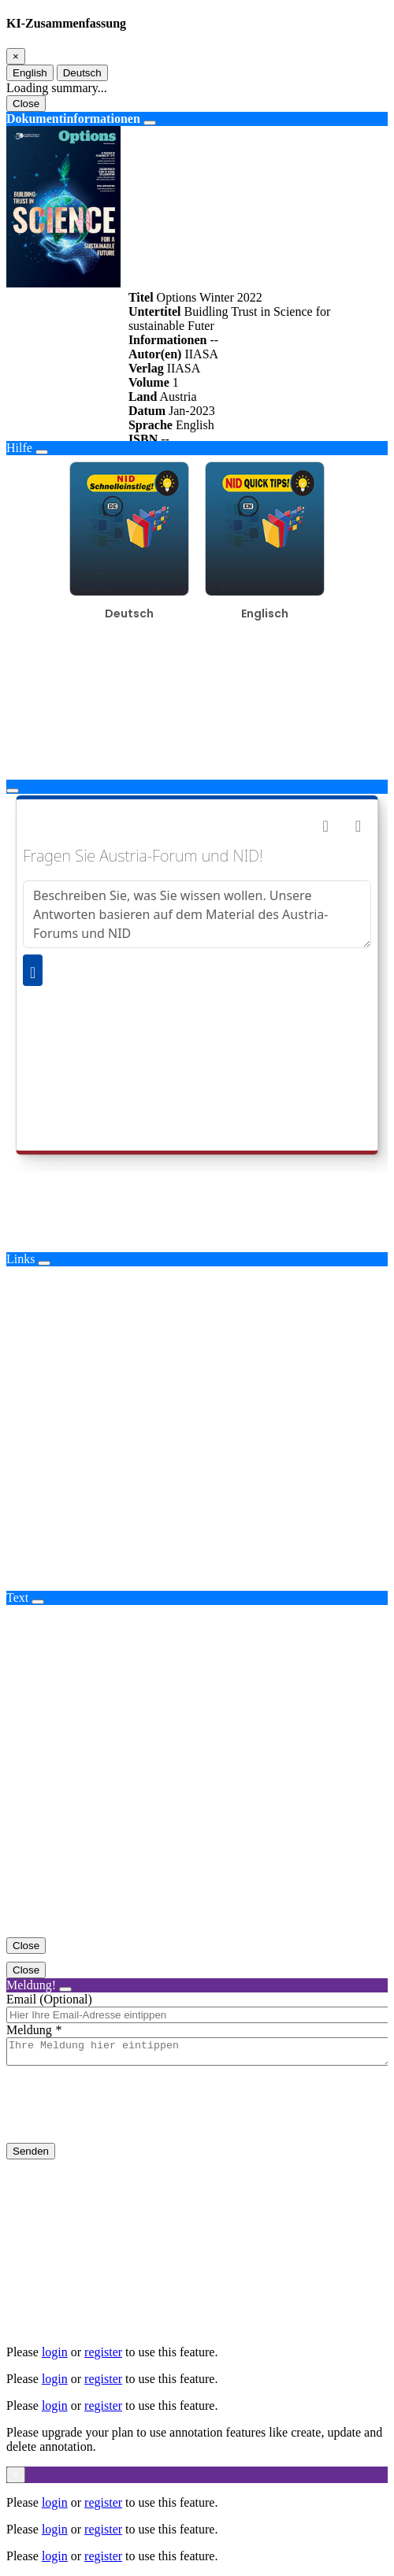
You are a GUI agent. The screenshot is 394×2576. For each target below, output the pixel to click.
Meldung (29, 2030)
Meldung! (31, 1985)
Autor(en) (155, 354)
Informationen (167, 340)
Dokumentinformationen (73, 118)
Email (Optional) (49, 1999)
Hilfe (19, 447)
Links (20, 1259)
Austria (177, 396)
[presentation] (126, 2117)
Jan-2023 (192, 410)
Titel (141, 297)
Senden (31, 2156)
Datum (146, 410)
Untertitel (154, 311)
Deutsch (82, 73)
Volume (148, 382)
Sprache (150, 425)
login (55, 2352)
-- (214, 340)
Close (26, 103)
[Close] (15, 56)
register (103, 2352)
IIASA (201, 354)
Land (142, 396)
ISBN (143, 439)
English (30, 73)
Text (17, 1597)
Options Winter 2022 (209, 297)
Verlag (146, 368)
